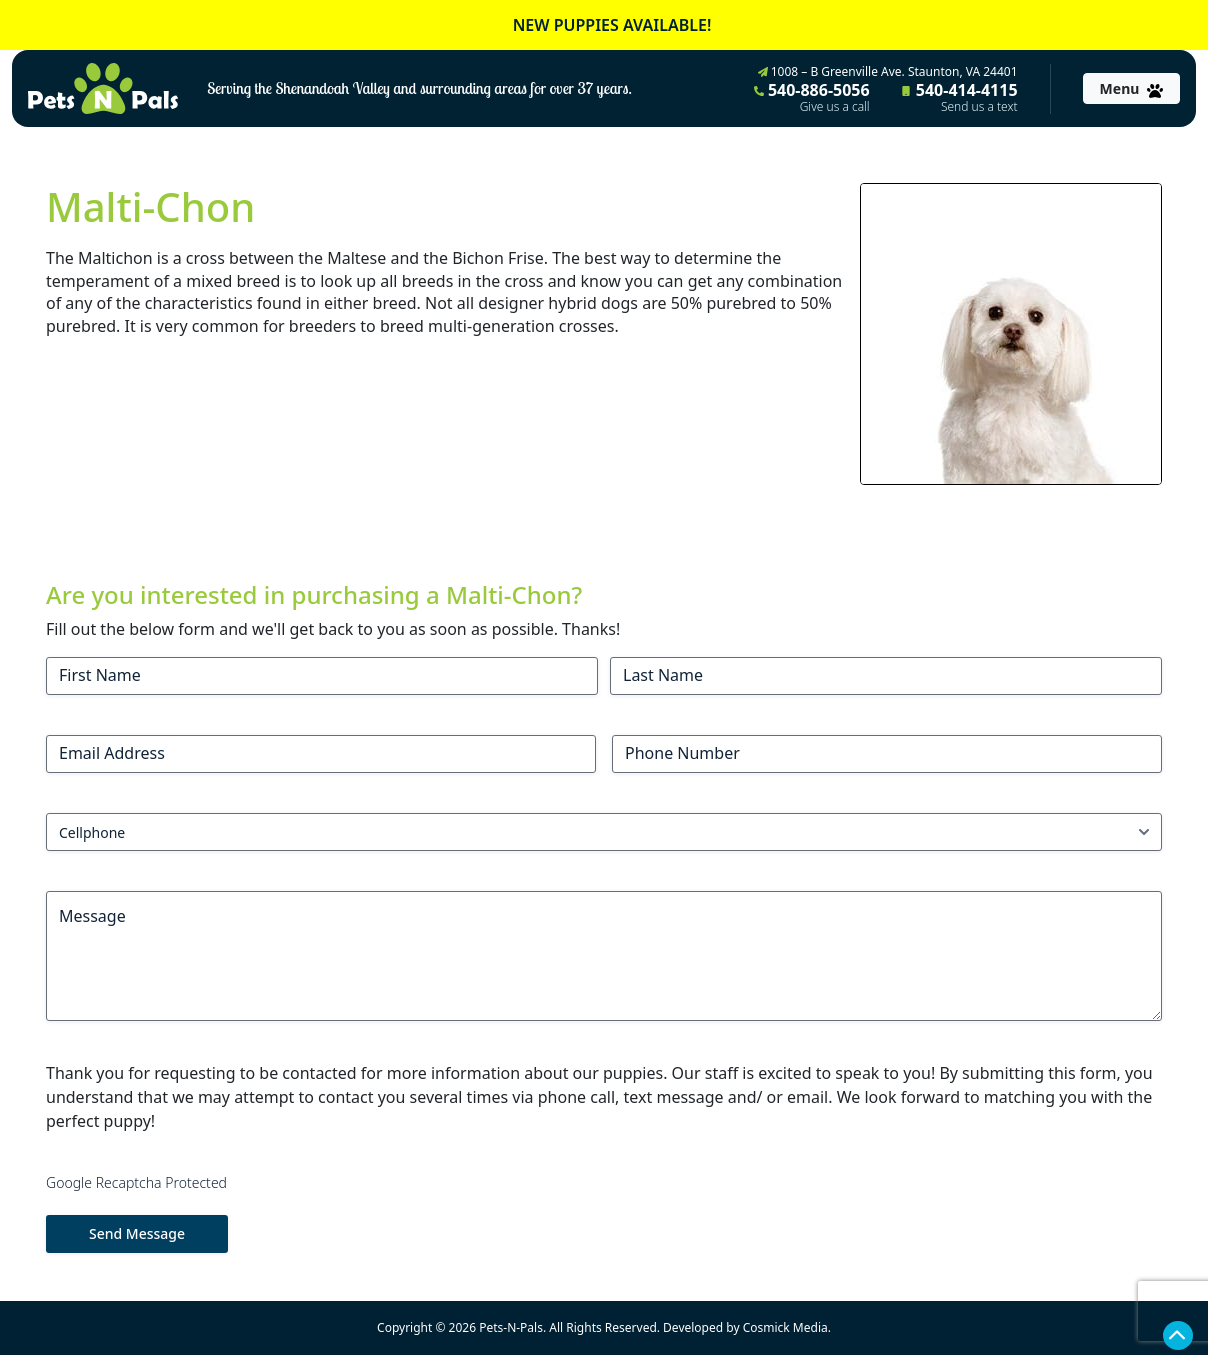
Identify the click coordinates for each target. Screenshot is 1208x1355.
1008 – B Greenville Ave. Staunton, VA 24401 (888, 71)
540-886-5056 (812, 97)
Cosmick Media (785, 1327)
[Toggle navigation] (1131, 88)
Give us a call (835, 107)
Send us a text (979, 107)
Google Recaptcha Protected (136, 1182)
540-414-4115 (960, 97)
